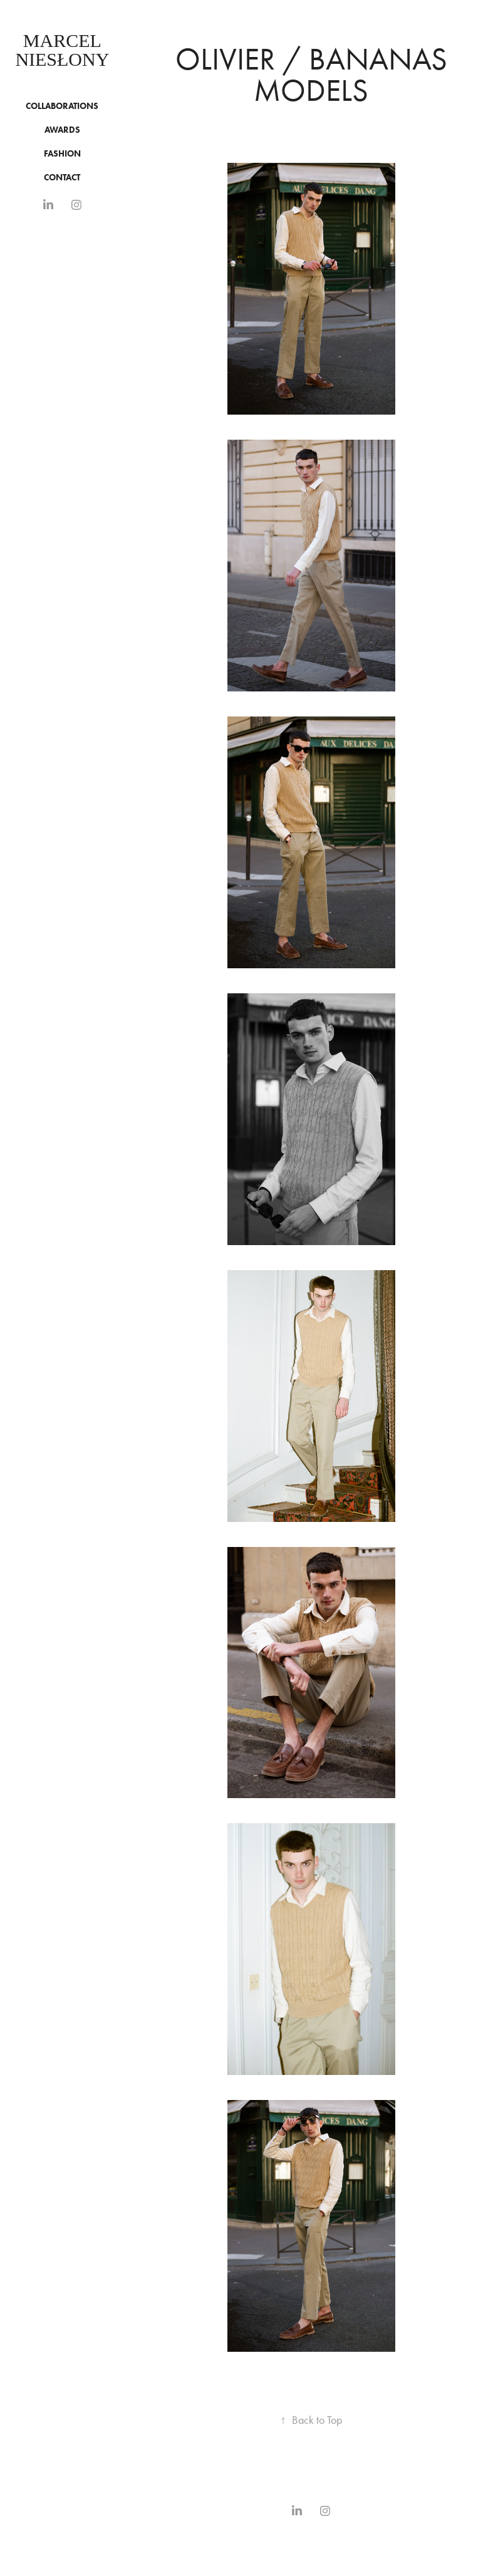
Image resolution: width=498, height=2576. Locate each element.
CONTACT (62, 177)
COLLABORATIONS (62, 106)
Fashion (62, 153)
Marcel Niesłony (62, 50)
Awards (62, 130)
